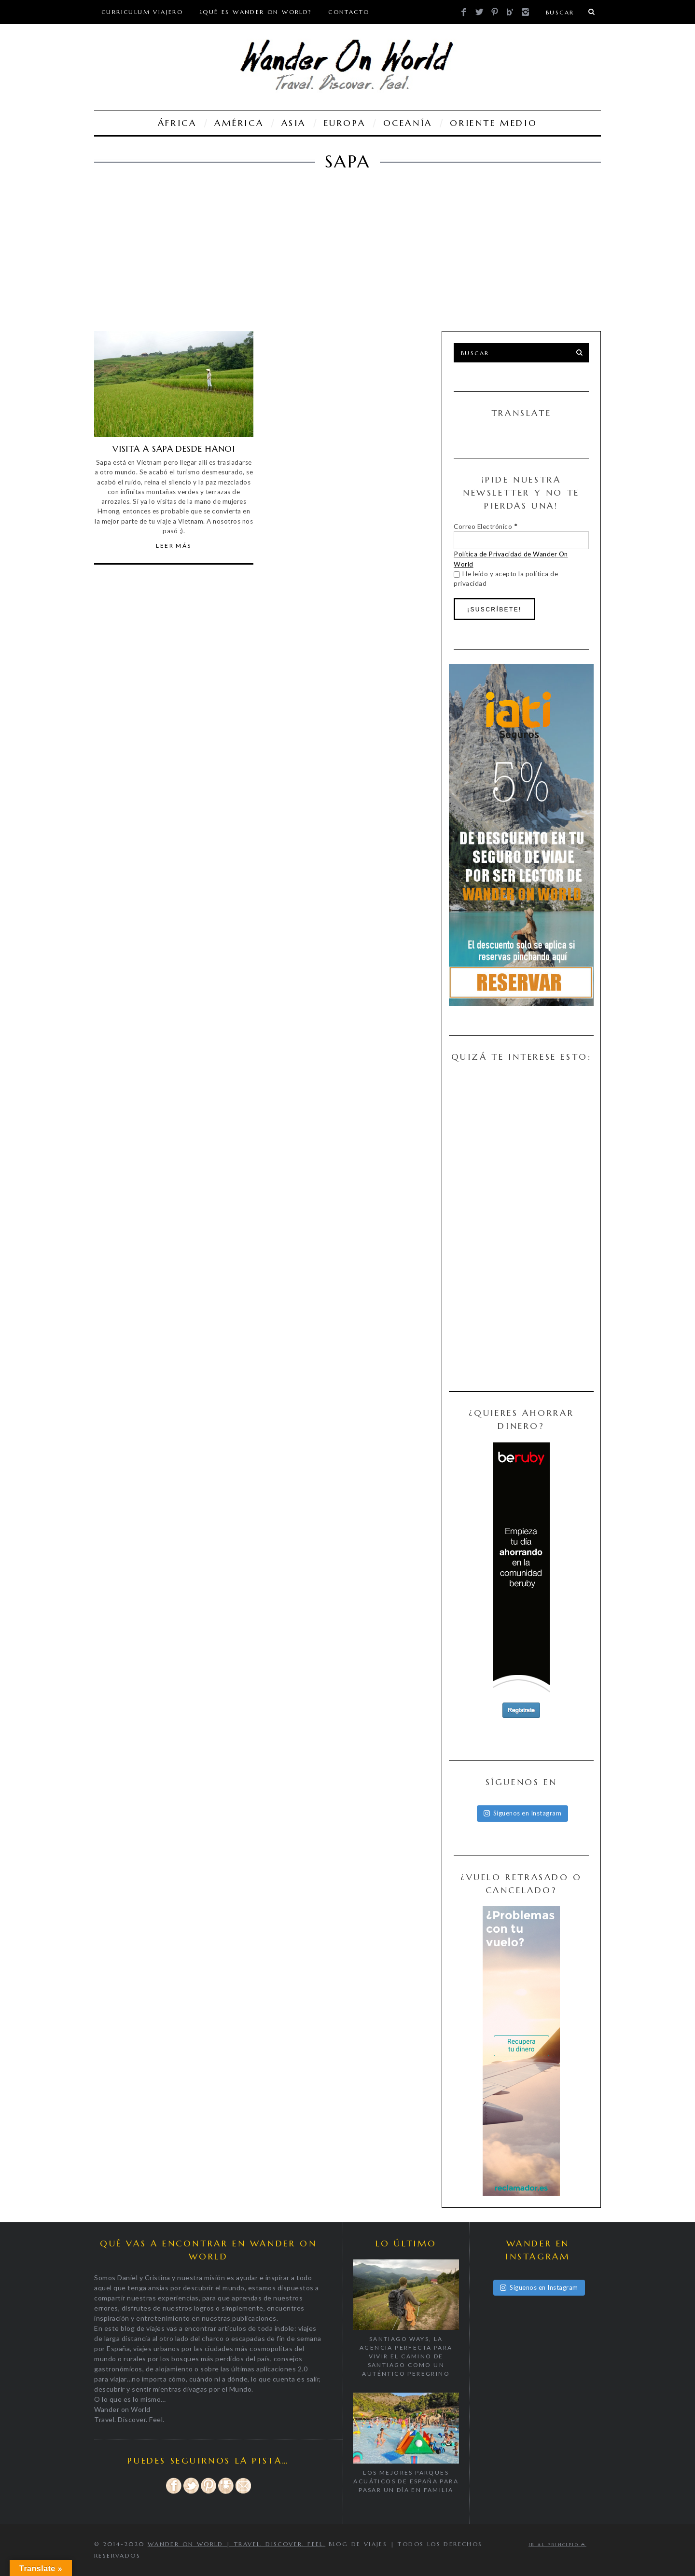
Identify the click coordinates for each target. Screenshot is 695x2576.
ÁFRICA (177, 122)
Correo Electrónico (485, 526)
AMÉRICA (239, 122)
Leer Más (173, 546)
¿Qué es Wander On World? (255, 11)
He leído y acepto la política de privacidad (506, 578)
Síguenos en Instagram (523, 1813)
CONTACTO (348, 11)
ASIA (293, 122)
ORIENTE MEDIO (493, 122)
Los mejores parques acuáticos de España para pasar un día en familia (406, 2481)
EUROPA (345, 122)
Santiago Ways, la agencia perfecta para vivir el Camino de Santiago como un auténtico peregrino (406, 2356)
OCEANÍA (407, 122)
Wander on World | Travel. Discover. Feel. (236, 2544)
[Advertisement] (340, 258)
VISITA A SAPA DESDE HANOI (174, 448)
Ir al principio (557, 2544)
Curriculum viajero (142, 11)
